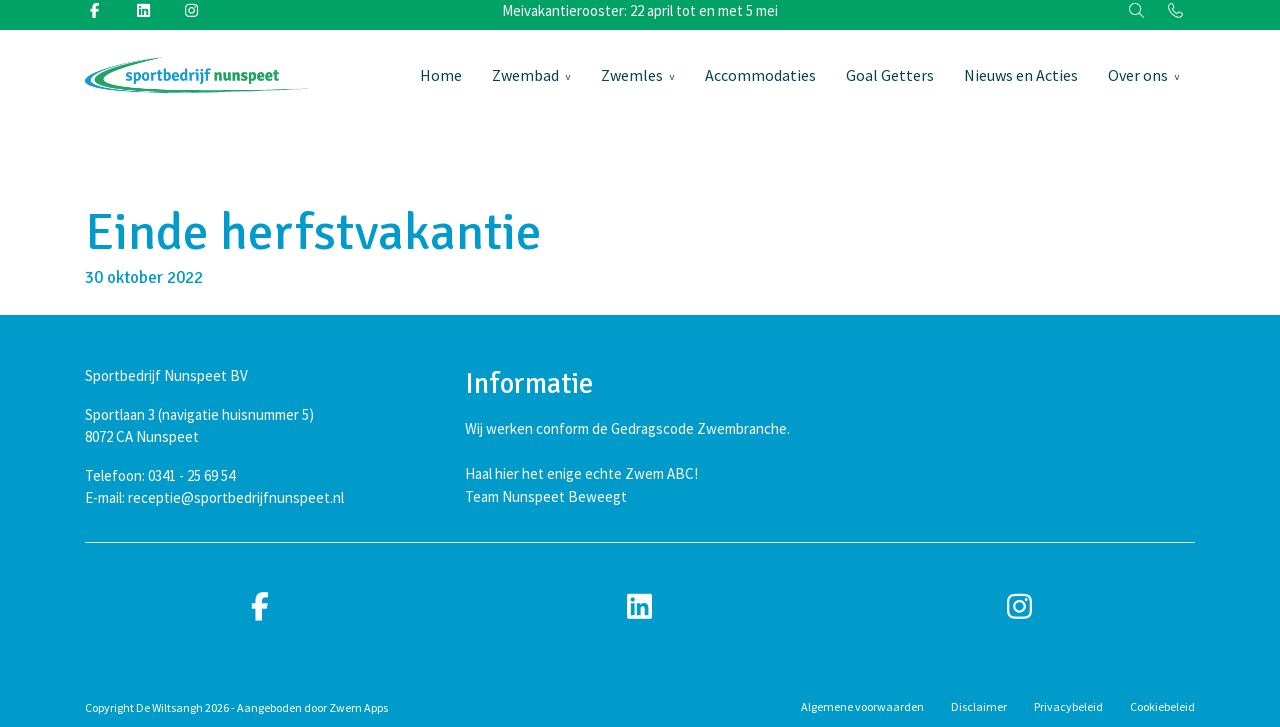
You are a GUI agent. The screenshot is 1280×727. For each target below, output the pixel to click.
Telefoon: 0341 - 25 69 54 (160, 475)
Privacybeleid (1068, 706)
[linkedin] (640, 607)
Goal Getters (890, 75)
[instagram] (1020, 607)
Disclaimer (979, 706)
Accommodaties (760, 75)
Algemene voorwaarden (862, 706)
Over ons (1138, 75)
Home (441, 75)
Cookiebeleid (1162, 706)
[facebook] (260, 607)
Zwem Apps (358, 707)
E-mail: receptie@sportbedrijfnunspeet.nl (214, 497)
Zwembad (525, 75)
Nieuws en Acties (1021, 75)
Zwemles (632, 75)
